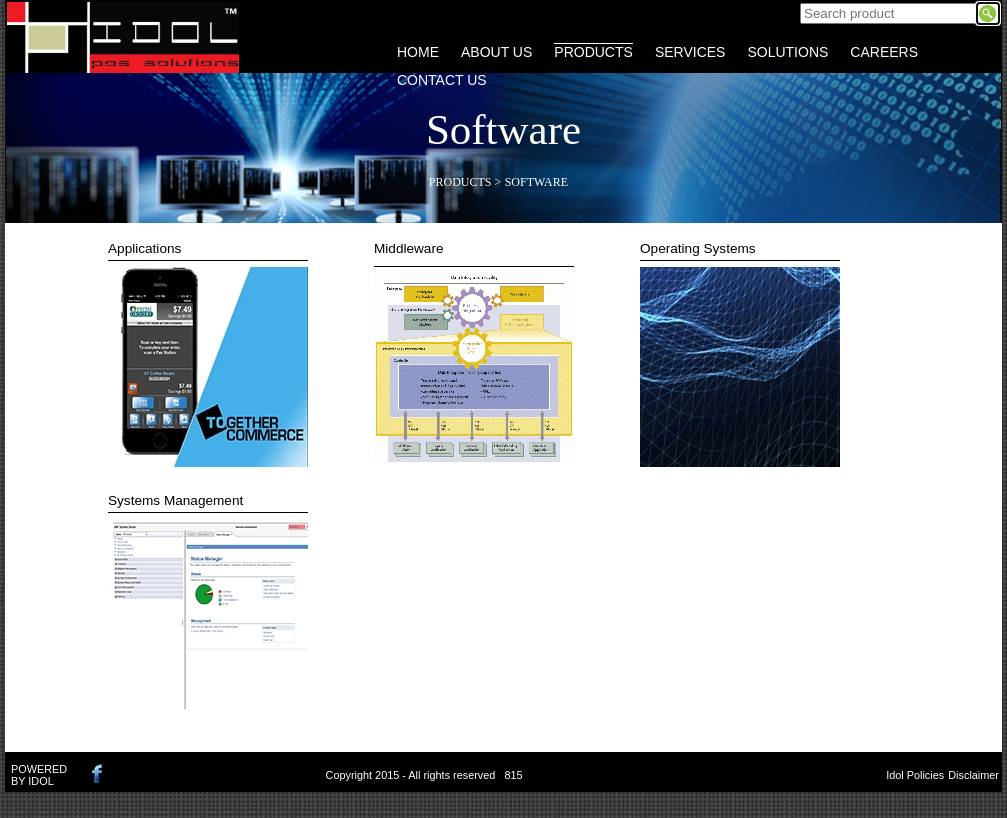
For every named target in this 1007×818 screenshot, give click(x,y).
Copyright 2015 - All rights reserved (411, 775)
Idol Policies (915, 775)
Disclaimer (973, 775)
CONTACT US (442, 80)
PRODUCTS (593, 52)
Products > (465, 182)
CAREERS (884, 52)
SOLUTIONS (787, 52)
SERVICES (690, 52)
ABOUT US (496, 52)
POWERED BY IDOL (39, 775)
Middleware (409, 248)
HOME (418, 52)
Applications (144, 248)
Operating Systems (698, 248)
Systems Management (175, 500)
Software (536, 182)
